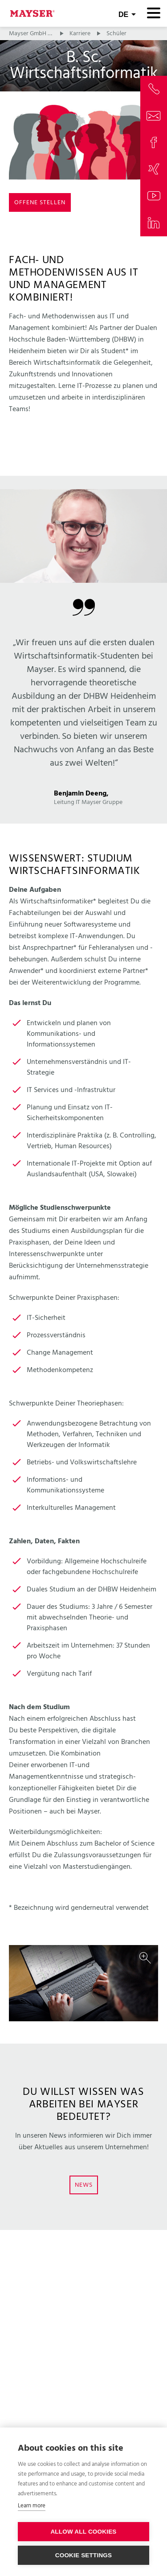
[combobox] (127, 13)
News (84, 2185)
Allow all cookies (83, 2531)
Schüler (116, 34)
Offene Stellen (39, 203)
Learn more (31, 2505)
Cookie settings (83, 2555)
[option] (83, 1983)
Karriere (79, 34)
